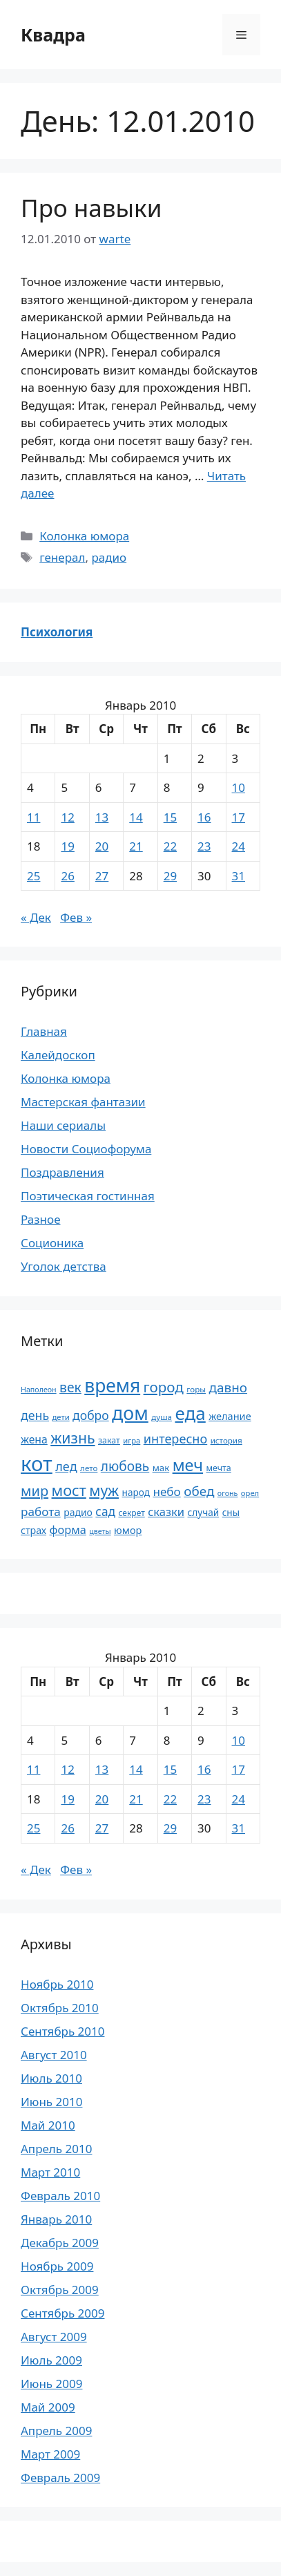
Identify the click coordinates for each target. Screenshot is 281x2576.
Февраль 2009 (60, 2477)
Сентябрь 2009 (62, 2313)
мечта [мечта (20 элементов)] (218, 1468)
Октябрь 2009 (60, 2290)
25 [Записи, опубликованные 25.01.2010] (33, 876)
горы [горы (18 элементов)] (196, 1389)
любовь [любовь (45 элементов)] (125, 1466)
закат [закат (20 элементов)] (109, 1440)
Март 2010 (50, 2172)
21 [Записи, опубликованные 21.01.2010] (135, 846)
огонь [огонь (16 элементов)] (227, 1493)
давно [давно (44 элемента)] (228, 1387)
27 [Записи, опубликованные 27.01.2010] (101, 876)
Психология (57, 632)
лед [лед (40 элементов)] (66, 1466)
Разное (41, 1219)
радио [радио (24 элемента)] (78, 1512)
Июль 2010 (51, 2078)
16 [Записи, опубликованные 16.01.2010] (204, 817)
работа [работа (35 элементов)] (41, 1511)
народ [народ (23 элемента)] (136, 1492)
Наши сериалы (63, 1125)
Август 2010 (54, 2055)
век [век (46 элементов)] (70, 1387)
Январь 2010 (56, 2219)
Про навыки (91, 207)
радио (108, 557)
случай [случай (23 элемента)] (204, 1512)
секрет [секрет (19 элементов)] (131, 1513)
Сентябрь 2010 (62, 2031)
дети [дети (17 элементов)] (61, 1417)
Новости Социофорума (86, 1149)
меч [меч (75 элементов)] (188, 1465)
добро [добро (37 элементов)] (90, 1415)
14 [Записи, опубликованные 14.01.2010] (135, 817)
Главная (44, 1031)
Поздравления (62, 1172)
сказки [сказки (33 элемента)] (166, 1511)
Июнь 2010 (51, 2102)
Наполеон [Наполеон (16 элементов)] (39, 1389)
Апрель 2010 (56, 2149)
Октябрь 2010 (60, 2008)
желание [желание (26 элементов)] (230, 1416)
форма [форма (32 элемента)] (68, 1529)
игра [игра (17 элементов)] (131, 1440)
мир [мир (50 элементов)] (34, 1490)
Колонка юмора (84, 536)
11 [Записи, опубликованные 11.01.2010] (33, 817)
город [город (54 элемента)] (164, 1386)
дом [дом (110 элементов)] (130, 1413)
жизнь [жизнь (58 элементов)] (72, 1438)
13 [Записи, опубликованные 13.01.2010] (101, 817)
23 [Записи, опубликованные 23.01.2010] (204, 846)
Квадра (53, 34)
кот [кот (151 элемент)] (36, 1463)
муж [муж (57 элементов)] (104, 1490)
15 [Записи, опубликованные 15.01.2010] (170, 817)
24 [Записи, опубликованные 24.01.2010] (238, 846)
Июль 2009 (51, 2360)
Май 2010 (48, 2125)
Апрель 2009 (56, 2430)
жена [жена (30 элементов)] (34, 1439)
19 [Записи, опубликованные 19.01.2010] (67, 846)
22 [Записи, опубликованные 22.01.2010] (170, 846)
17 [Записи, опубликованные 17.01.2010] (238, 817)
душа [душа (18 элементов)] (161, 1417)
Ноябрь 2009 (57, 2266)
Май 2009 (48, 2407)
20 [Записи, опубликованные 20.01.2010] (101, 846)
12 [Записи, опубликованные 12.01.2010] (67, 817)
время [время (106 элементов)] (112, 1385)
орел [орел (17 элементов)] (250, 1493)
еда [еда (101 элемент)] (190, 1413)
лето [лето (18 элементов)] (88, 1468)
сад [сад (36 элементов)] (105, 1511)
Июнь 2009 (51, 2384)
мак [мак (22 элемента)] (161, 1467)
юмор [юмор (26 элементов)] (128, 1530)
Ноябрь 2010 (57, 1984)
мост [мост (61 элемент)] (69, 1490)
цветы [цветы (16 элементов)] (99, 1531)
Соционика (52, 1243)
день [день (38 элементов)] (35, 1415)
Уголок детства (63, 1266)
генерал (62, 557)
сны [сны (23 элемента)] (231, 1512)
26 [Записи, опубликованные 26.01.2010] (67, 876)
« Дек (36, 917)
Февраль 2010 (60, 2196)
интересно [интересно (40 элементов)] (175, 1438)
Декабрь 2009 (60, 2243)
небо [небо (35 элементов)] (166, 1491)
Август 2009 (54, 2337)
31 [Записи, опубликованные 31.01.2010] (238, 876)
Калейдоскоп (58, 1055)
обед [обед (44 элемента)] (199, 1491)
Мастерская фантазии (83, 1102)
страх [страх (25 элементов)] (33, 1530)
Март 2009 (50, 2454)
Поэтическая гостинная (88, 1196)
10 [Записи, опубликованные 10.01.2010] (238, 787)
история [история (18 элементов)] (226, 1440)
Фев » (76, 917)
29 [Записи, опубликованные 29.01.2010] (170, 876)
